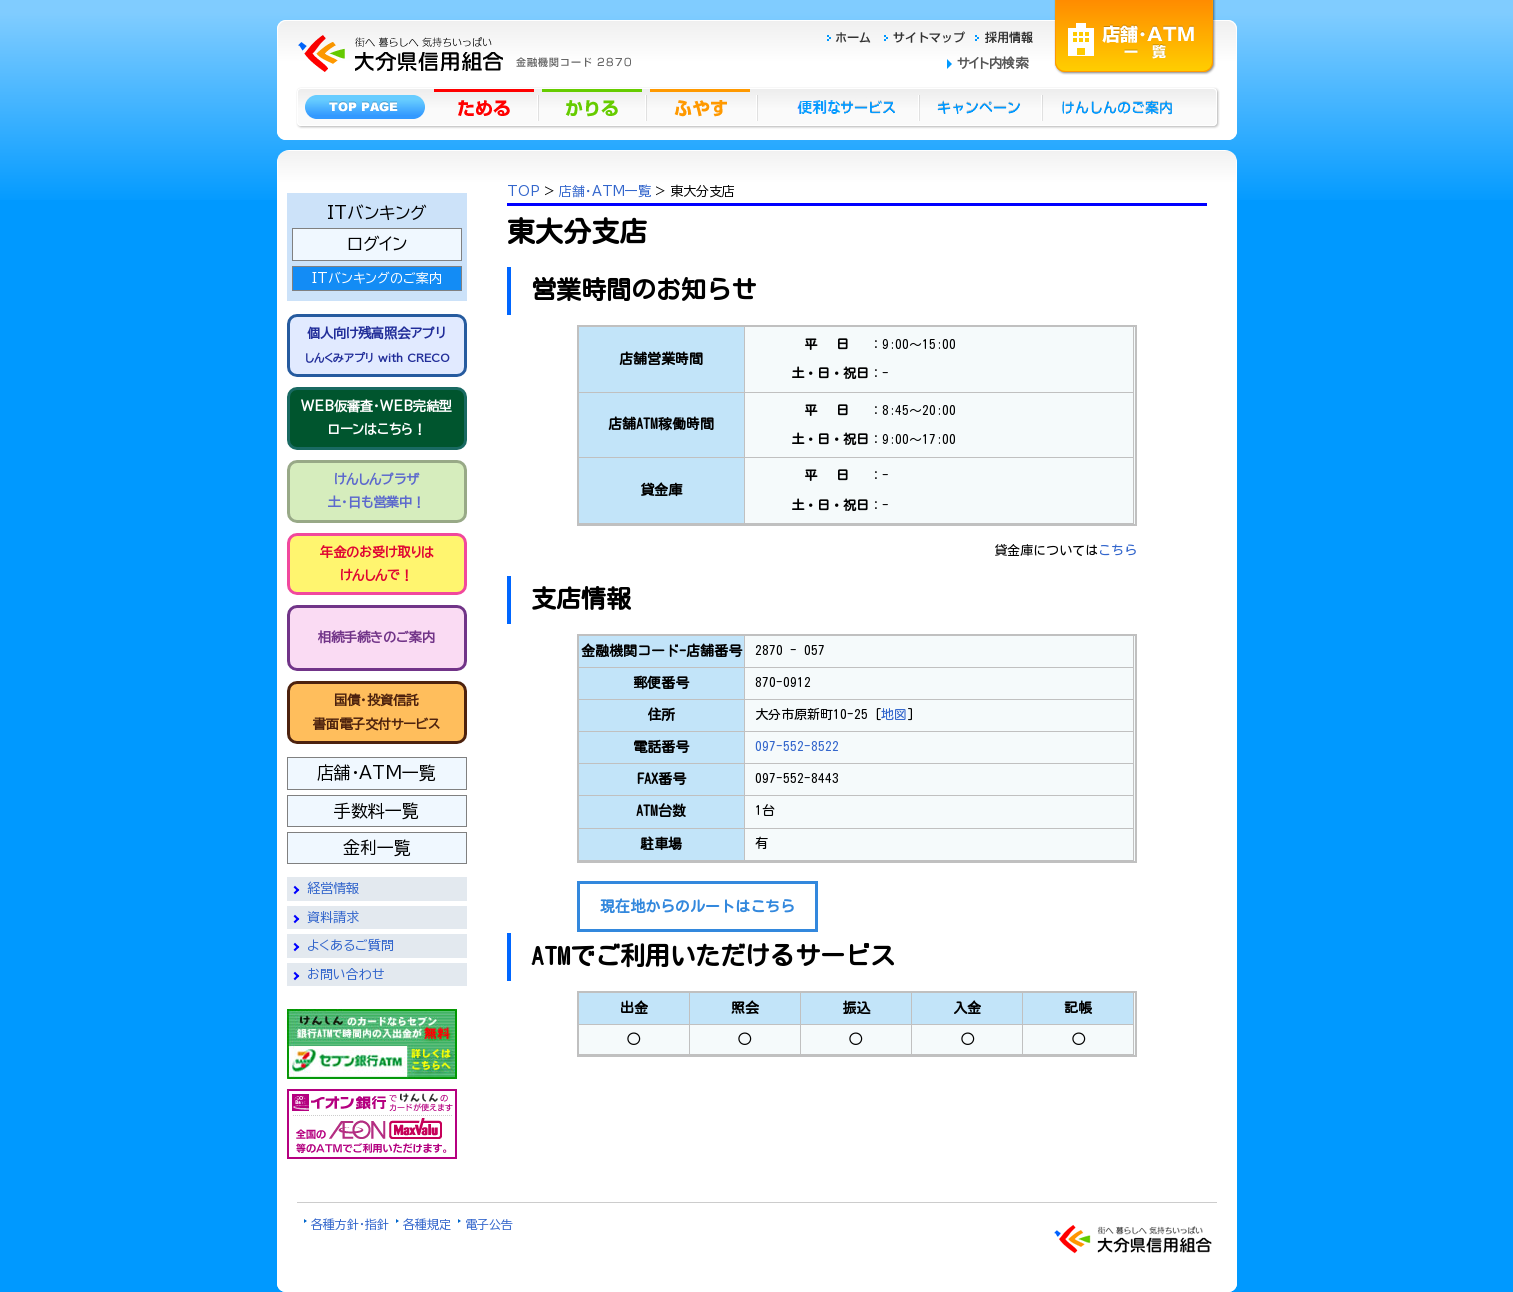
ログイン (377, 243)
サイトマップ (927, 34)
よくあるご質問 (350, 945)
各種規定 (427, 1224)
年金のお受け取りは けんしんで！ (377, 564)
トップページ (364, 106)
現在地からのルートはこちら (697, 906)
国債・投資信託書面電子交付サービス (376, 712)
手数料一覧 (376, 810)
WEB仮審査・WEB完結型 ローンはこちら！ (376, 418)
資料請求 (333, 917)
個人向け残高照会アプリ (377, 344)
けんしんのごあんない (1123, 106)
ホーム (854, 34)
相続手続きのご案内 (376, 637)
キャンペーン (981, 106)
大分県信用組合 (462, 11)
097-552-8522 (797, 746)
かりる (594, 106)
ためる (486, 106)
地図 (894, 714)
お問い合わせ (346, 974)
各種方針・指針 (350, 1224)
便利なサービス (838, 106)
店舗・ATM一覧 (1135, 35)
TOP (523, 191)
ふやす (702, 106)
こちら (1117, 550)
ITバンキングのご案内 (377, 278)
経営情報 (333, 888)
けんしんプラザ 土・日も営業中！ (376, 491)
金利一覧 (377, 847)
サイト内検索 (992, 63)
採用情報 (1004, 34)
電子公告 (489, 1224)
